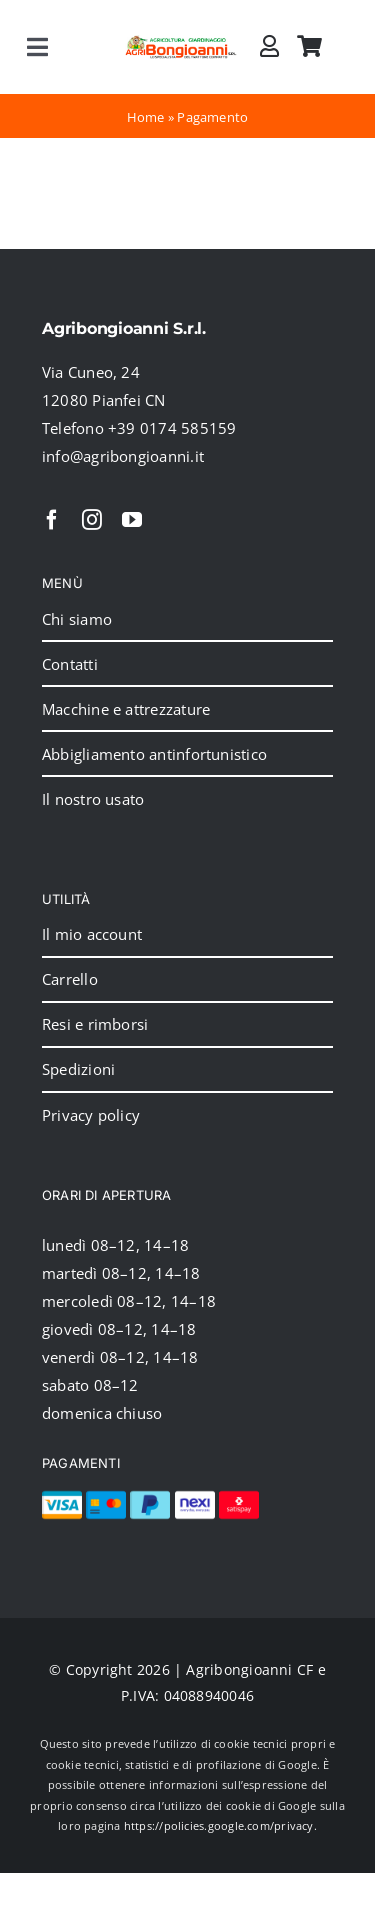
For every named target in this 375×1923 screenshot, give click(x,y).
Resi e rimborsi (95, 1024)
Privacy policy (91, 1115)
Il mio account (92, 934)
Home (146, 117)
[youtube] (132, 520)
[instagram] (92, 520)
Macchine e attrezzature (126, 709)
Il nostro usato (93, 799)
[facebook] (52, 520)
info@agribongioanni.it (123, 456)
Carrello (70, 979)
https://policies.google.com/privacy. (220, 1825)
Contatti (70, 664)
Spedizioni (78, 1069)
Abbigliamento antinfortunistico (154, 754)
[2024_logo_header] (181, 42)
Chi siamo (77, 619)
